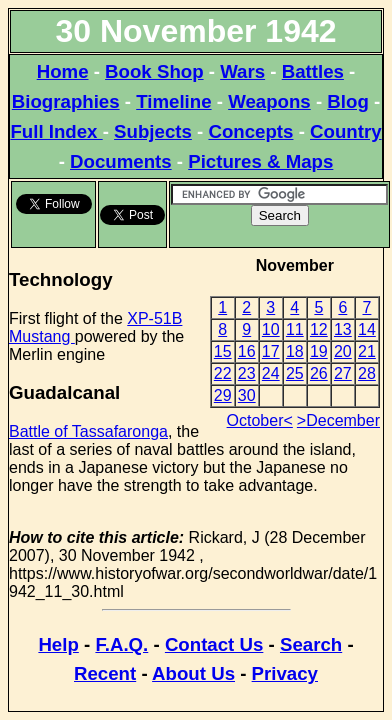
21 (367, 351)
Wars (242, 71)
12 (319, 329)
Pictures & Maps (260, 161)
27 (343, 373)
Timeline (173, 101)
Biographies (66, 101)
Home (63, 71)
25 (295, 373)
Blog (347, 101)
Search (311, 644)
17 (271, 351)
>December (338, 420)
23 (247, 373)
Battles (313, 71)
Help (58, 644)
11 (295, 329)
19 (319, 351)
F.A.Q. (121, 644)
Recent (105, 673)
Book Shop (154, 71)
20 (343, 351)
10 (271, 329)
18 (295, 351)
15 (223, 351)
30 (247, 395)
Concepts (250, 131)
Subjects (153, 131)
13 (343, 329)
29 (223, 395)
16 (247, 351)
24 (271, 373)
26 (319, 373)
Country (346, 131)
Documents (121, 161)
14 (367, 329)
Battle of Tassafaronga (88, 431)
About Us (193, 673)
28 (367, 373)
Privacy (285, 673)
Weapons (269, 101)
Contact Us (214, 644)
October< (260, 420)
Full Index (56, 131)
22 (223, 373)
